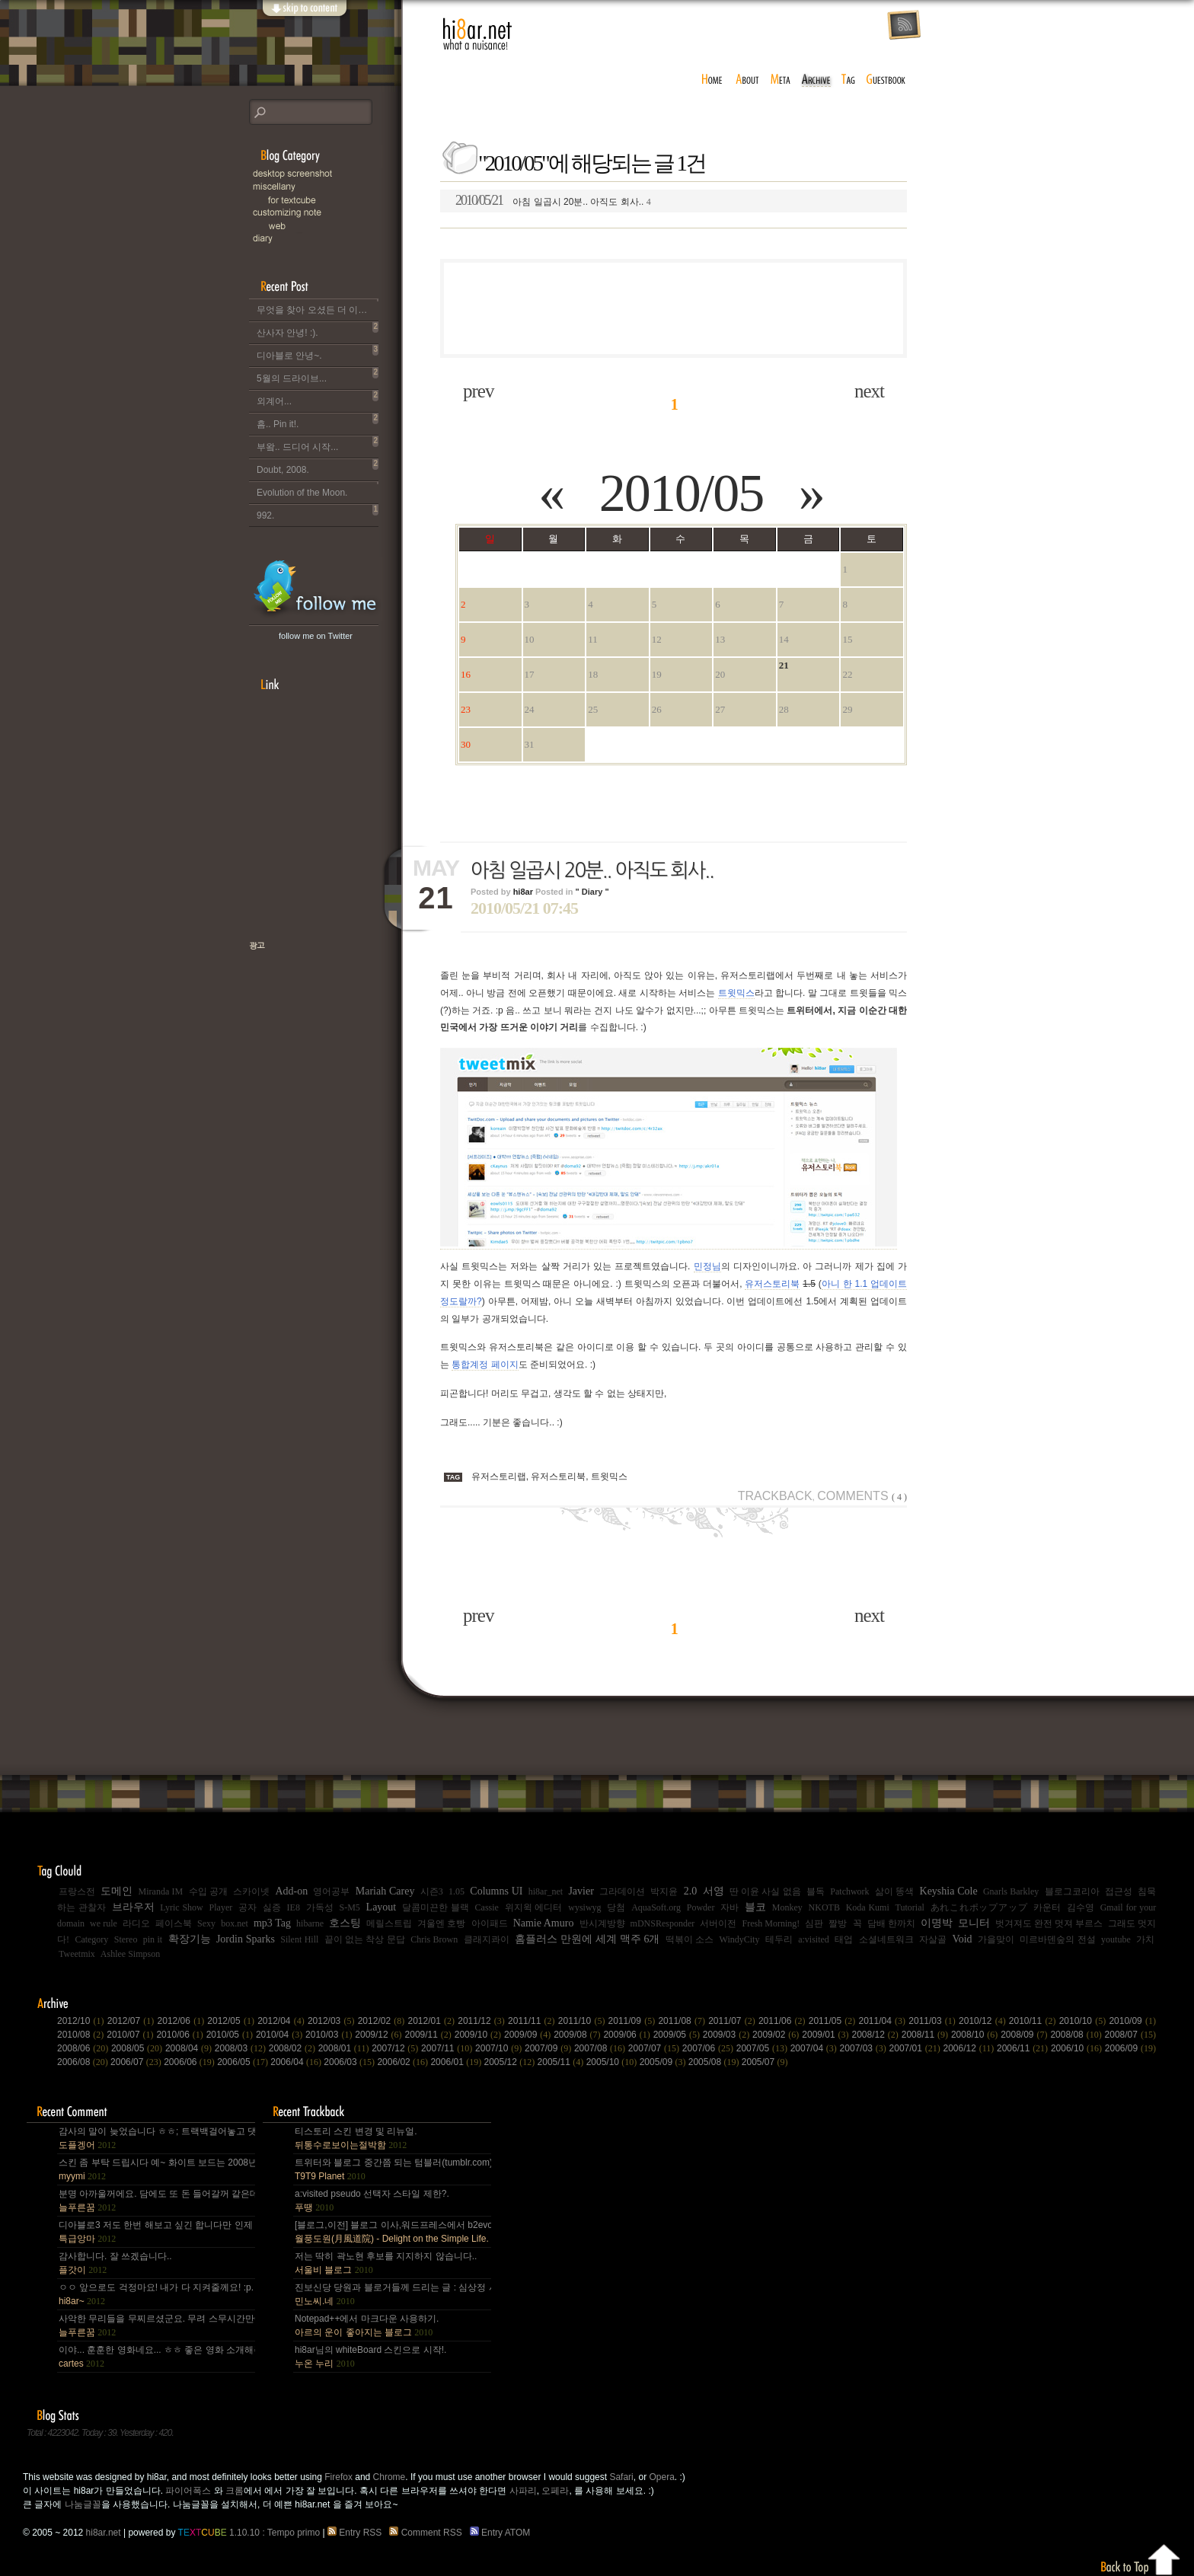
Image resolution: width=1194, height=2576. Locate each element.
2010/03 (330, 2034)
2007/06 (709, 2048)
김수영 (1080, 1907)
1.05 (457, 1891)
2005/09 (664, 2062)
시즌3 (431, 1891)
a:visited (813, 1939)
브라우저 (133, 1907)
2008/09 (1025, 2034)
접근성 (1118, 1891)
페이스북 (173, 1923)
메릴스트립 (389, 1923)
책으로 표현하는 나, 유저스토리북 (306, 994)
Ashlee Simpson (130, 1954)
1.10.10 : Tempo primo (249, 2532)
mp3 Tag (272, 1923)
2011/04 (884, 2021)
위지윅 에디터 (534, 1907)
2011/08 (683, 2021)
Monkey (787, 1907)
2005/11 (562, 2062)
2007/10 (500, 2048)
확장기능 (189, 1939)
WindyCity (740, 1939)
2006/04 (297, 2062)
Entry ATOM (501, 2532)
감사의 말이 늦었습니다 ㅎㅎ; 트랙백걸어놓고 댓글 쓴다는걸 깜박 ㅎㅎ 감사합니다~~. (156, 2138)
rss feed (904, 26)
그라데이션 (622, 1891)
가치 (1145, 1939)
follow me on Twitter (316, 635)
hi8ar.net (477, 34)
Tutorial (910, 1907)
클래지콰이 (486, 1939)
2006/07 (137, 2062)
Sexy (206, 1923)
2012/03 (333, 2021)
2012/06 (183, 2021)
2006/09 (1130, 2048)
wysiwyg (584, 1907)
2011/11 (533, 2021)
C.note (325, 212)
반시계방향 (602, 1923)
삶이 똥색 (894, 1891)
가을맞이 (996, 1939)
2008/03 (242, 2048)
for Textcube (332, 199)
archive (816, 80)
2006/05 (243, 2062)
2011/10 (583, 2021)
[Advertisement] (674, 308)
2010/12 (984, 2021)
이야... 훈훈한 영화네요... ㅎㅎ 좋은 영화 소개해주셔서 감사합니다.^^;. (156, 2357)
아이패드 (489, 1923)
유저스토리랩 (498, 1476)
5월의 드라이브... (317, 375)
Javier (580, 1891)
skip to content (304, 17)
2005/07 (765, 2062)
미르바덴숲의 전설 (1057, 1939)
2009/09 (529, 2034)
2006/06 (190, 2062)
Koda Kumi (867, 1907)
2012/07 (132, 2021)
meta (780, 80)
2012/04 (282, 2021)
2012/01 (432, 2021)
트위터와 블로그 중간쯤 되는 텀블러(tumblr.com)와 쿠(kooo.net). (392, 2169)
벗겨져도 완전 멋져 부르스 (1049, 1923)
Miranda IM (161, 1891)
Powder (701, 1907)
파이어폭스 (188, 2490)
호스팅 (345, 1923)
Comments (862, 1495)
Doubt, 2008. (317, 466)
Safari (621, 2477)
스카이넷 (251, 1891)
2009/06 (628, 2034)
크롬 (234, 2490)
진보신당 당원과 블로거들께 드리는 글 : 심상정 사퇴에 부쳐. (392, 2294)
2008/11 (926, 2034)
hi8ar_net (545, 1891)
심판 (814, 1923)
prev (478, 391)
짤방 (837, 1923)
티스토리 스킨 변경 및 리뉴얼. (356, 2138)
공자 (247, 1907)
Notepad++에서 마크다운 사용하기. (367, 2325)
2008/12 (877, 2034)
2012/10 (82, 2021)
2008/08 (1077, 2034)
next (869, 391)
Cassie (487, 1907)
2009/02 (777, 2034)
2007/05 (763, 2048)
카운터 (1047, 1907)
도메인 (116, 1891)
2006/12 (969, 2048)
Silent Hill (299, 1939)
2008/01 (345, 2048)
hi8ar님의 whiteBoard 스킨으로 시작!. (370, 2357)
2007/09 (549, 2048)
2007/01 (916, 2048)
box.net (234, 1923)
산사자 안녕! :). (317, 329)
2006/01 (457, 2062)
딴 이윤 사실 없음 (765, 1891)
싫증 (272, 1907)
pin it (152, 1939)
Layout (381, 1907)
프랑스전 (77, 1891)
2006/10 (1078, 2048)
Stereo (126, 1939)
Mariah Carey (385, 1891)
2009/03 (727, 2034)
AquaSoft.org (656, 1907)
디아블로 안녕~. (317, 352)
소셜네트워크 (886, 1939)
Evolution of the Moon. (317, 489)
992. (317, 512)
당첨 (616, 1907)
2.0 (691, 1891)
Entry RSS (357, 2532)
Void (962, 1939)
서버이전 (718, 1923)
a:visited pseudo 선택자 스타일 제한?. (372, 2200)
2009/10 (479, 2034)
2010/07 (131, 2034)
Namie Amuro (543, 1923)
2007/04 (815, 2048)
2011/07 (733, 2021)
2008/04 (190, 2048)
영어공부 (331, 1891)
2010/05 (681, 493)
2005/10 (613, 2062)
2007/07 (655, 2048)
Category (91, 1939)
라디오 (136, 1923)
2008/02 (293, 2048)
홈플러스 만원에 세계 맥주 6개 (587, 1939)
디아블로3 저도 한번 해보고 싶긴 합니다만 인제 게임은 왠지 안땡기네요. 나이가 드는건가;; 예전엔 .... (156, 2232)
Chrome (389, 2477)
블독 (815, 1891)
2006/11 (1024, 2048)
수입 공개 (208, 1891)
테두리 (779, 1939)
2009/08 (578, 2034)
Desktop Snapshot (325, 174)
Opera (661, 2477)
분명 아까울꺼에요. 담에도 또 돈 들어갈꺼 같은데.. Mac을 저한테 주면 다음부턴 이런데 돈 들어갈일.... (156, 2200)
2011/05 (834, 2021)
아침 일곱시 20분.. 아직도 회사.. (553, 200)
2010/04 (280, 2034)
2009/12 (379, 2034)
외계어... (317, 398)
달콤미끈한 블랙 (435, 1907)
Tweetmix (77, 1954)
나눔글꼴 (83, 2504)
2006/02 (403, 2062)
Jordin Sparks (245, 1939)
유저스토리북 (772, 1283)
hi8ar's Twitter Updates (315, 589)
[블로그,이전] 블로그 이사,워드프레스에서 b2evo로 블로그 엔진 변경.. (392, 2232)
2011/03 (933, 2021)
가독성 (320, 1907)
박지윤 (664, 1891)
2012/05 (232, 2021)
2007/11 (448, 2048)
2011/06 (783, 2021)
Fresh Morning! (771, 1923)
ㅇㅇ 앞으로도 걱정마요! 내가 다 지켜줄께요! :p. (156, 2294)
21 (784, 665)
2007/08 (601, 2048)
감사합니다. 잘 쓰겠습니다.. (115, 2263)
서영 (713, 1891)
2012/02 (383, 2021)
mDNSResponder (663, 1923)
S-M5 (349, 1907)
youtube (1116, 1939)
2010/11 (1034, 2021)
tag (849, 80)
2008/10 (976, 2034)
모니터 (974, 1923)
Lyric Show (181, 1907)
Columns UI (496, 1891)
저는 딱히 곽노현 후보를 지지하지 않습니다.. (386, 2263)
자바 (729, 1907)
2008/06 (84, 2048)
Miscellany (325, 186)
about (747, 80)
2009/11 (430, 2034)
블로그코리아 (1072, 1891)
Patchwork (849, 1891)
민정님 (707, 1266)
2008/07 (1130, 2034)
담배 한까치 (891, 1923)
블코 (755, 1907)
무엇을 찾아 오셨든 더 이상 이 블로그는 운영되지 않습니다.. (317, 306)
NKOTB (824, 1907)
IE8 (293, 1907)
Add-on (291, 1891)
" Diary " (592, 891)
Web (332, 225)
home (711, 80)
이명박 (937, 1923)
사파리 (523, 2490)
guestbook (887, 80)
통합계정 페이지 (485, 1364)
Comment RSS (428, 2532)
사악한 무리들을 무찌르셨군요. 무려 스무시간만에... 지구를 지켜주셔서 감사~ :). (156, 2325)
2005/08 (715, 2062)
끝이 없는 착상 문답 (364, 1939)
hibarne (310, 1923)
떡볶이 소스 (690, 1939)
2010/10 (1084, 2021)
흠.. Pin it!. (317, 421)
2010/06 (181, 2034)
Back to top (1141, 2557)
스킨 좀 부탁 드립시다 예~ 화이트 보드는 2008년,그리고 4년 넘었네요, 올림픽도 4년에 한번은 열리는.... (156, 2169)
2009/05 (678, 2034)
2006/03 (350, 2062)
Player (221, 1907)
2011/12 (483, 2021)
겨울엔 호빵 (441, 1923)
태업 (844, 1939)
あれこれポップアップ (979, 1907)
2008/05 (138, 2048)
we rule (103, 1923)
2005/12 (511, 2062)
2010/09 (1132, 2021)
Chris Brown (434, 1939)
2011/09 (633, 2021)
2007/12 (396, 2048)
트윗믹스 (736, 993)
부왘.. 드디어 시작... (317, 444)
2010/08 (82, 2034)
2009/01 (826, 2034)
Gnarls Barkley (1011, 1891)
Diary (325, 238)
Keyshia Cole (949, 1891)
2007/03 (864, 2048)
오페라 (555, 2490)
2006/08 (83, 2062)
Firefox (338, 2477)
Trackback (775, 1495)
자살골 (933, 1939)
